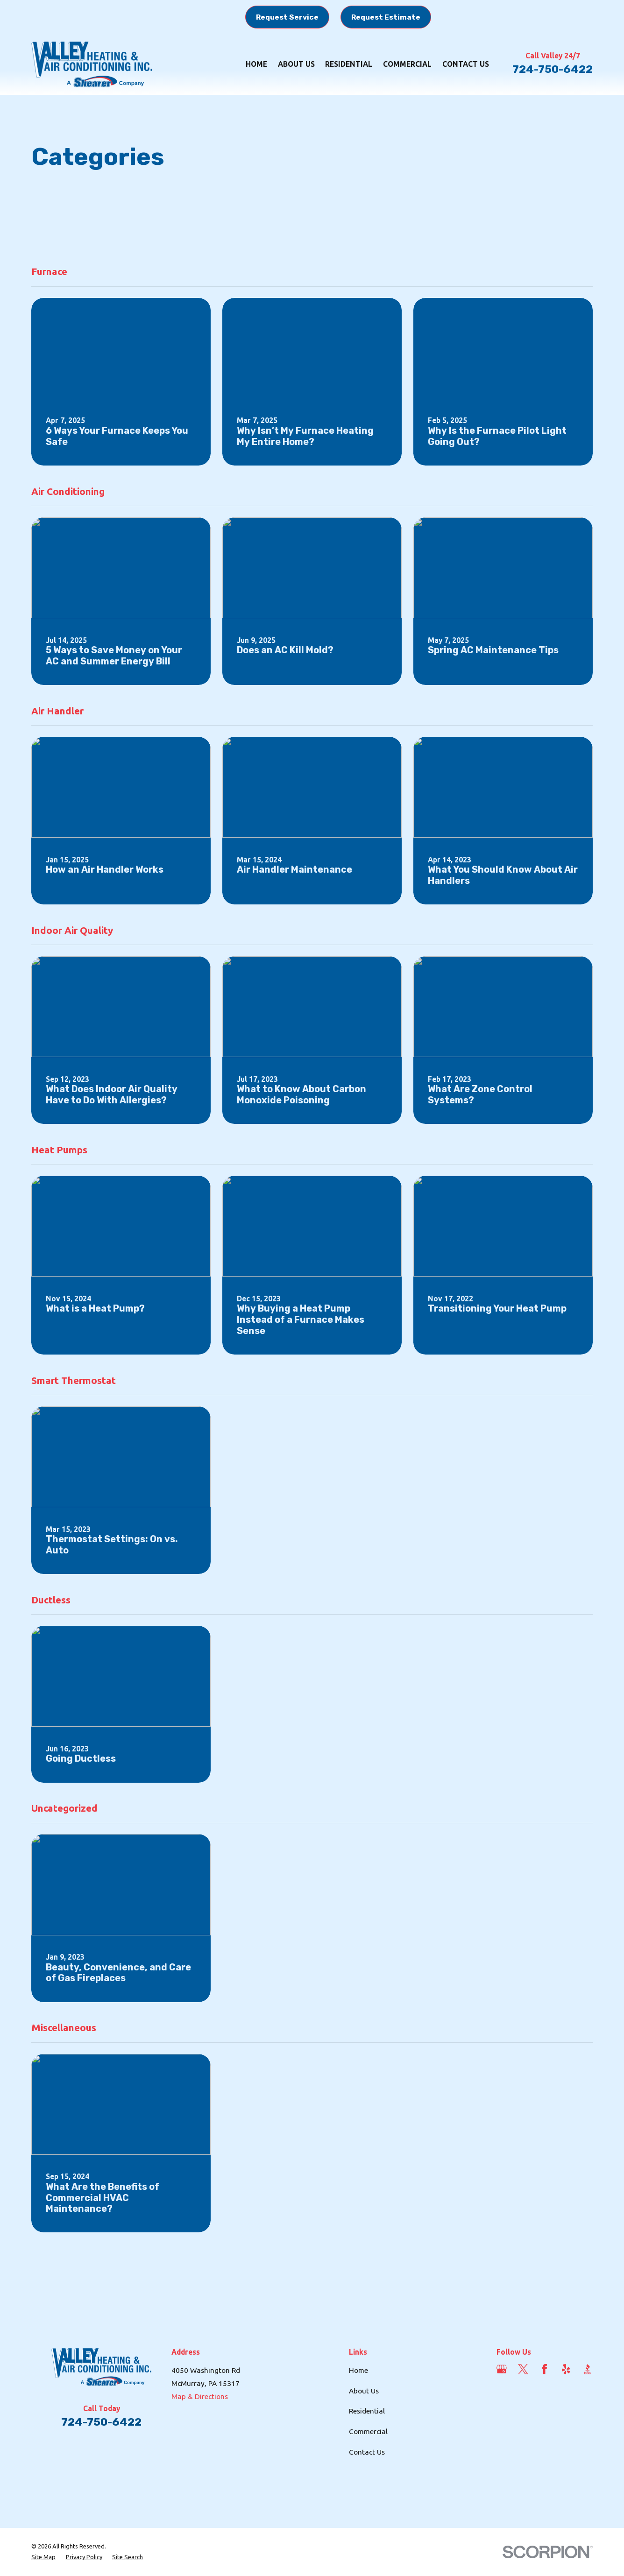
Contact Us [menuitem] (465, 64)
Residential (367, 2411)
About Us (364, 2391)
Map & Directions (199, 2396)
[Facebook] (544, 2369)
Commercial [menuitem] (407, 64)
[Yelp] (566, 2369)
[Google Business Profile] (501, 2369)
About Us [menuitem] (296, 64)
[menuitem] (43, 2557)
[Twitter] (523, 2369)
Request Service (287, 17)
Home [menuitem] (256, 64)
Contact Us (367, 2452)
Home (358, 2370)
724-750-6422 (552, 69)
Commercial (368, 2431)
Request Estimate (385, 17)
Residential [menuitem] (348, 64)
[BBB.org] (587, 2369)
